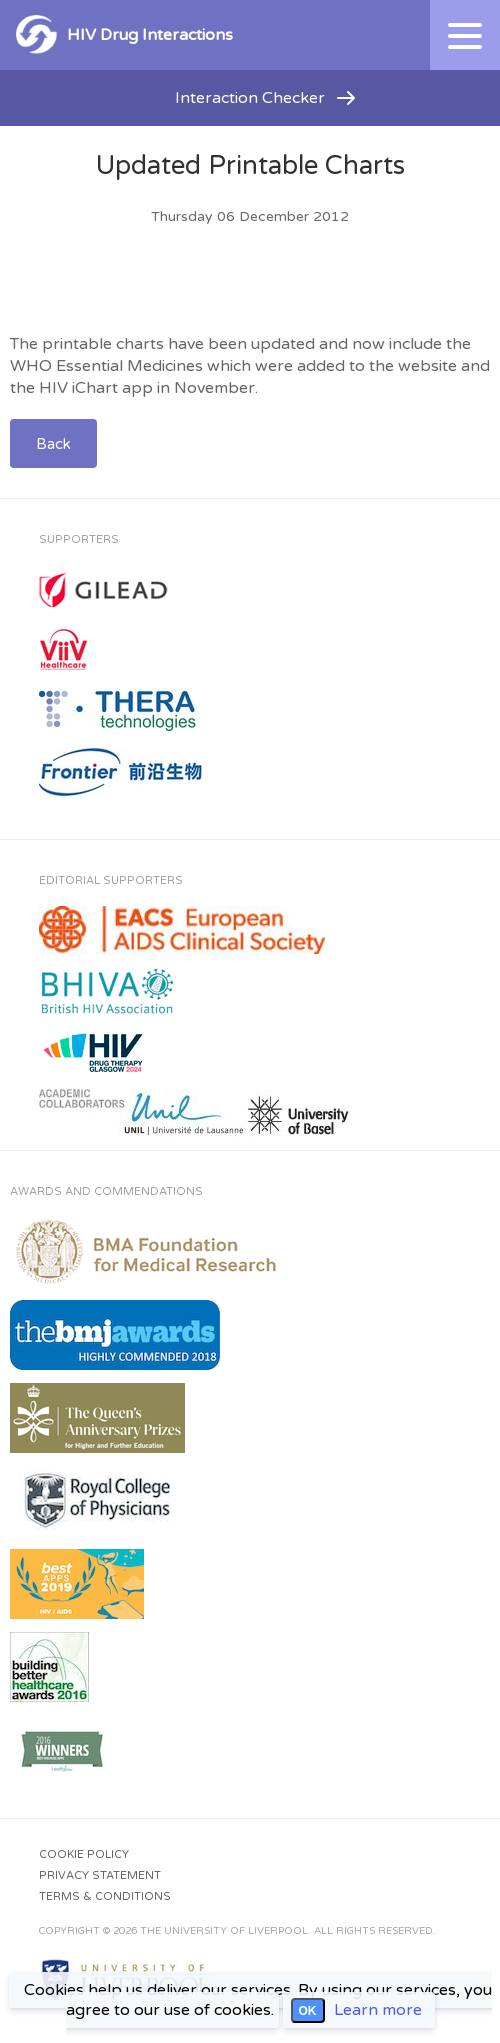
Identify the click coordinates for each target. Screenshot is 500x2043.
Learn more (378, 2010)
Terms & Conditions (105, 1896)
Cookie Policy (84, 1854)
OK (308, 2011)
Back (53, 444)
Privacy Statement (100, 1875)
